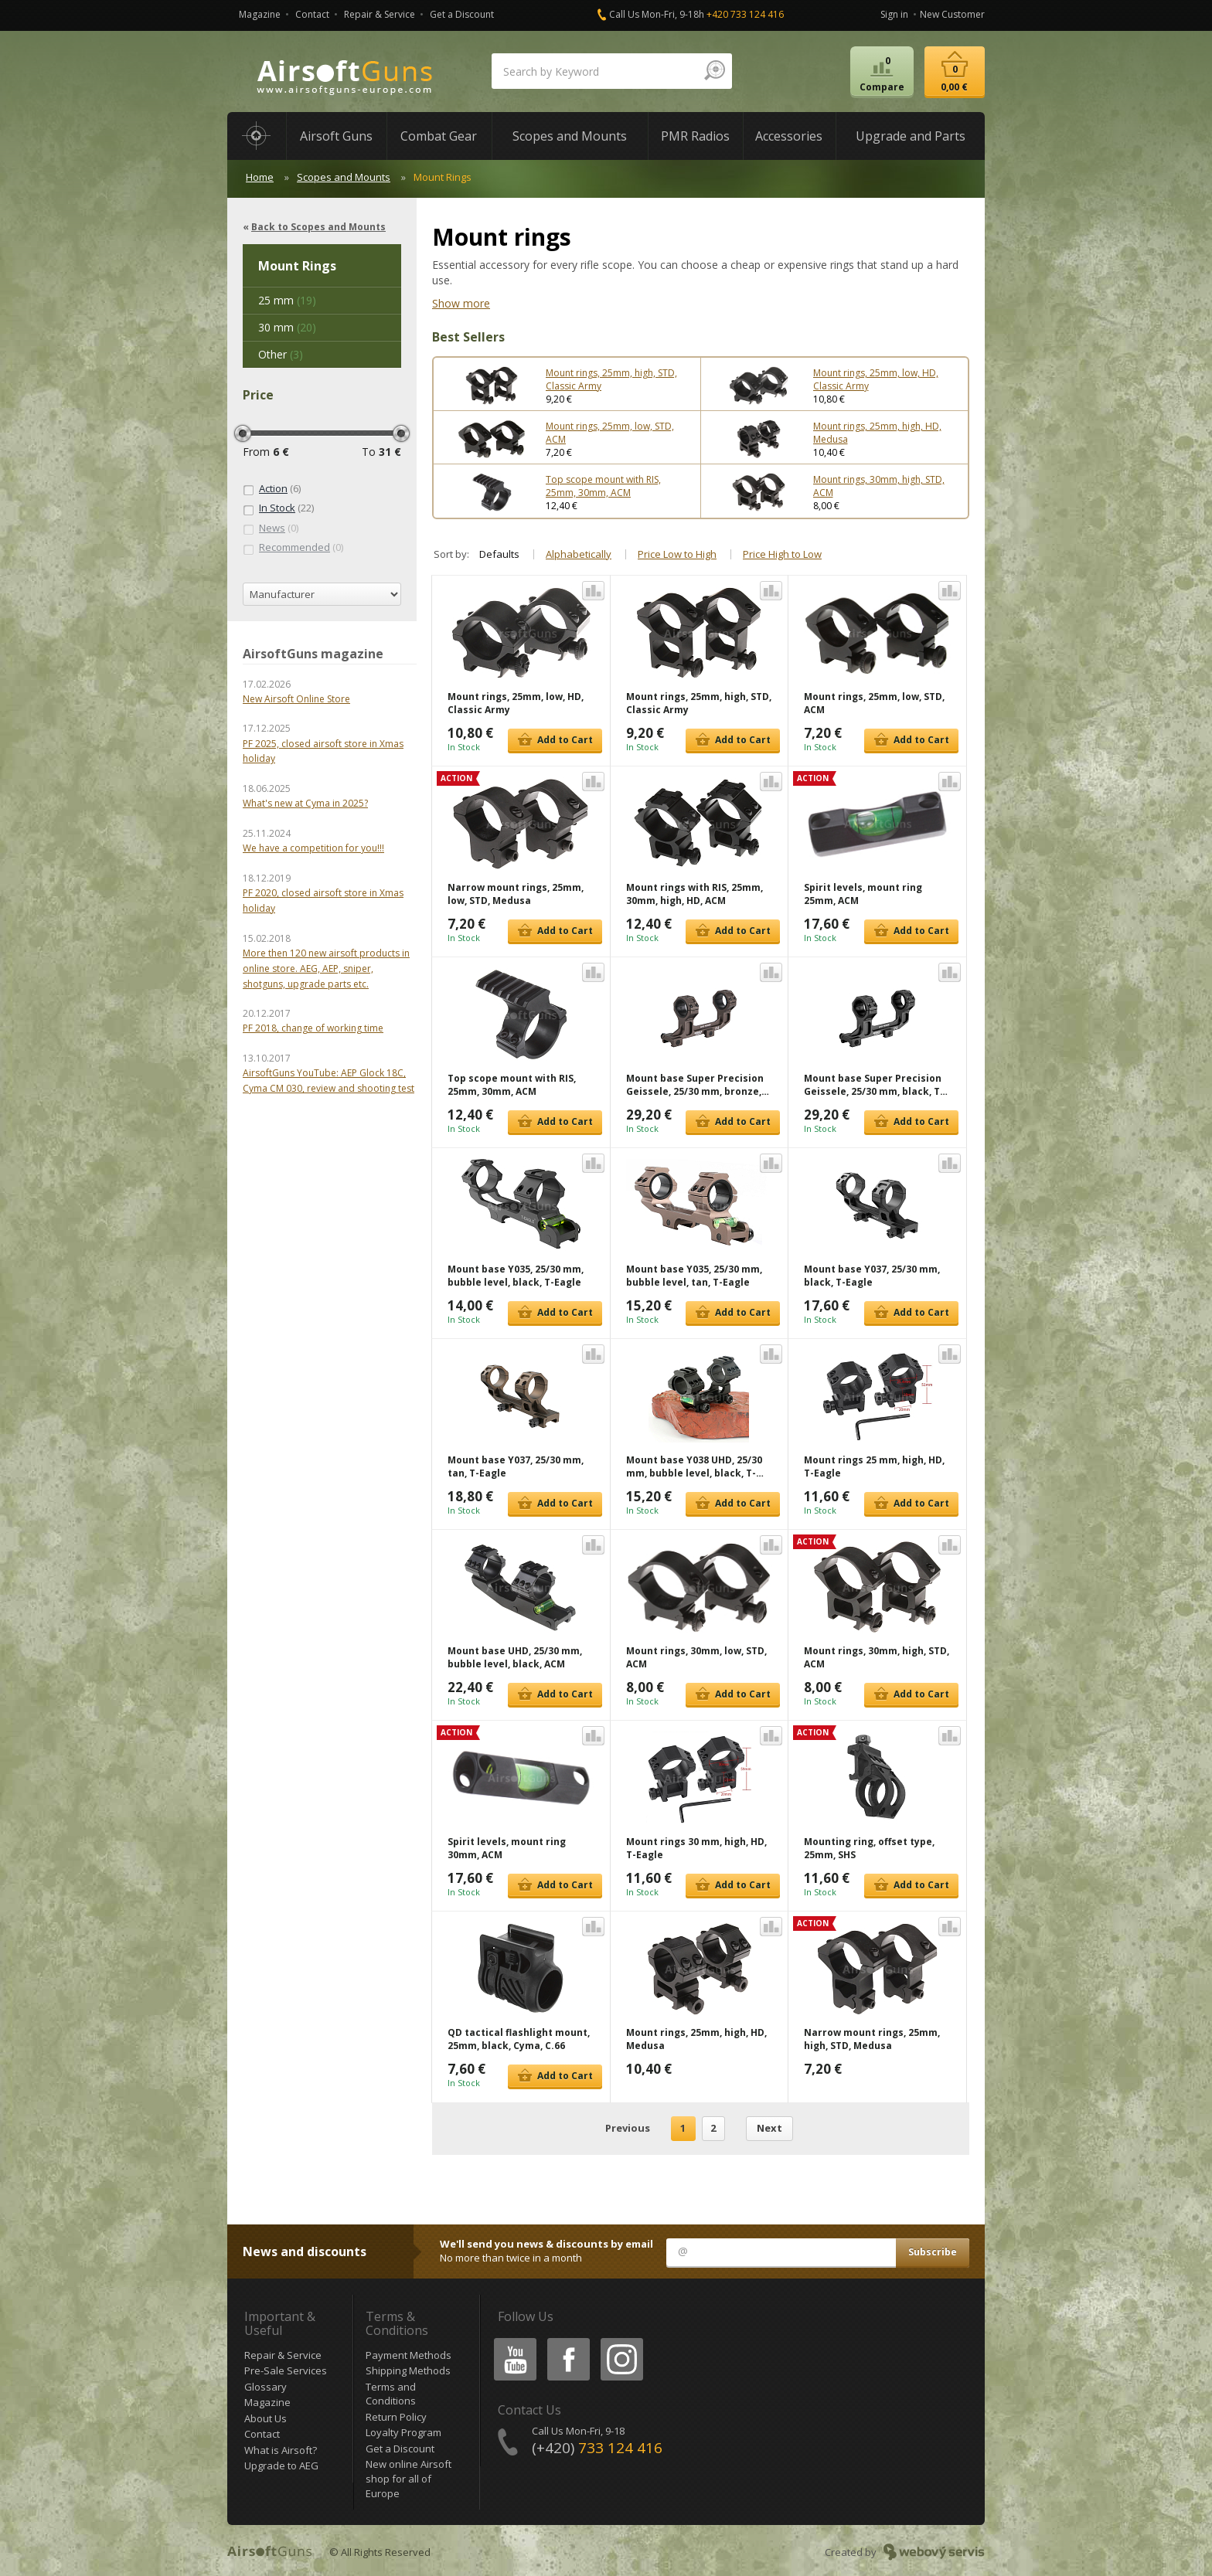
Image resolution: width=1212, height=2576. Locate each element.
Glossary (265, 2387)
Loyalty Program (403, 2432)
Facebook (567, 2340)
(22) (278, 508)
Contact (312, 14)
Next (769, 2128)
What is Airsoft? (280, 2450)
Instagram (621, 2340)
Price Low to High (677, 554)
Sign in (894, 14)
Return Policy (396, 2417)
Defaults (499, 554)
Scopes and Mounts (343, 177)
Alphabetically (578, 554)
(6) (272, 489)
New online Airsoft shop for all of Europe (408, 2478)
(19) (287, 300)
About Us (265, 2418)
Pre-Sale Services (285, 2370)
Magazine (260, 14)
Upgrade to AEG (281, 2465)
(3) (280, 354)
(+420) (597, 2448)
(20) (287, 327)
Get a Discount (462, 14)
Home (260, 177)
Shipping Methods (408, 2370)
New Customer (952, 14)
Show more (461, 303)
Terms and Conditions (391, 2394)
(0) (270, 528)
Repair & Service (379, 14)
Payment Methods (408, 2355)
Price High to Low (782, 554)
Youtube (510, 2340)
